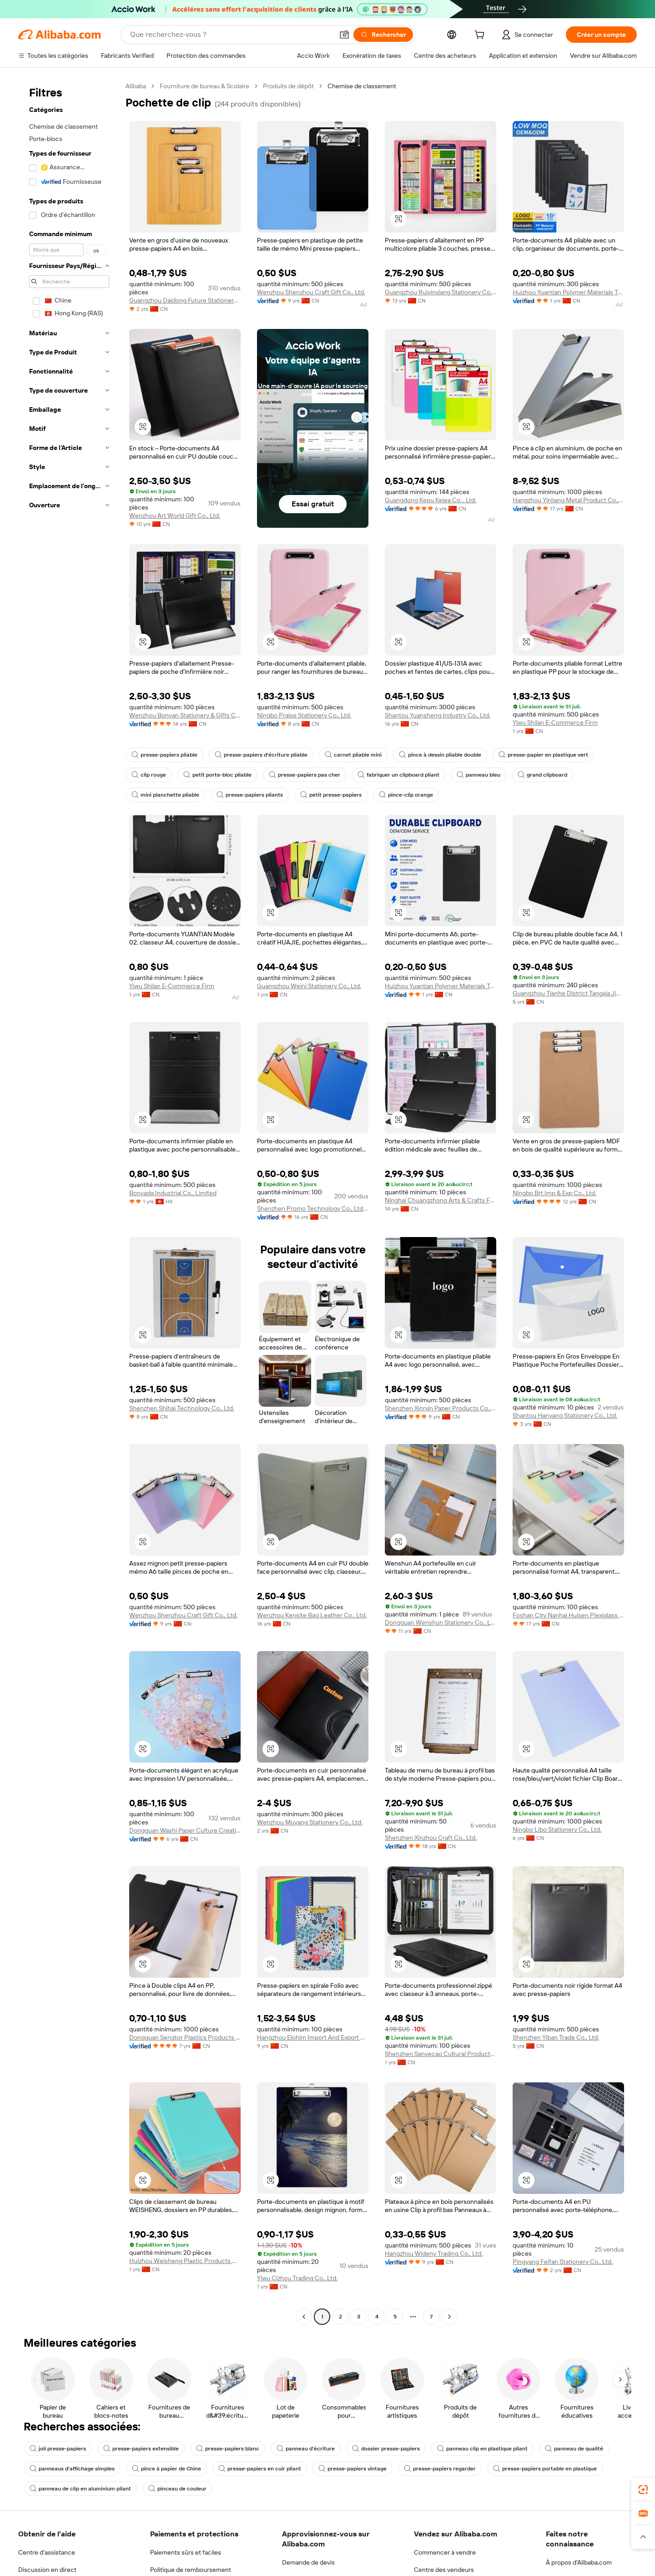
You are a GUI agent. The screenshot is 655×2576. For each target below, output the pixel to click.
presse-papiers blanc (227, 2448)
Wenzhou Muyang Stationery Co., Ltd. (310, 1822)
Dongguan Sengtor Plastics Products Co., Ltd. (185, 2037)
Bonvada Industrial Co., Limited (173, 1193)
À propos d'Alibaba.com (579, 2562)
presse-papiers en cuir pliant (259, 2468)
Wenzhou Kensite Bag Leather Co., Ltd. (312, 1615)
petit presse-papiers (331, 794)
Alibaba (136, 86)
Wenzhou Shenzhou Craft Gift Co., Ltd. (311, 292)
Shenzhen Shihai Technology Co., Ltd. (181, 1408)
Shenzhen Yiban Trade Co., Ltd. (556, 2037)
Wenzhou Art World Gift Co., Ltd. (174, 515)
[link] (643, 2489)
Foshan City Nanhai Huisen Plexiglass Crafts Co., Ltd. (568, 1615)
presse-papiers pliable (164, 754)
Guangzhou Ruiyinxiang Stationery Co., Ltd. (440, 292)
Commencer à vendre (445, 2552)
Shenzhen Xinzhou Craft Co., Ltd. (431, 1837)
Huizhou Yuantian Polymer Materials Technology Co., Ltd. (568, 292)
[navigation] (69, 1202)
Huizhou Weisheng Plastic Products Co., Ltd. (185, 2260)
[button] (398, 219)
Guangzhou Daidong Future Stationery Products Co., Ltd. (185, 300)
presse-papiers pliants (250, 794)
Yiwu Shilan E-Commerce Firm (555, 722)
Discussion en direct (47, 2569)
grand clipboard (542, 774)
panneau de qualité (574, 2448)
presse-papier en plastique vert (543, 754)
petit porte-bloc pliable (217, 774)
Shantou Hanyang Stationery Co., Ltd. (565, 1415)
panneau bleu (478, 774)
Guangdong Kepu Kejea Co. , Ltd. (430, 500)
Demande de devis (308, 2562)
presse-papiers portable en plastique (545, 2468)
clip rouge (148, 774)
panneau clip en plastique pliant (482, 2448)
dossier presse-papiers (386, 2448)
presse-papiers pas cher (304, 774)
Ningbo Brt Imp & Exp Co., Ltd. (554, 1193)
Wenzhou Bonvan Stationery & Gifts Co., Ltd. (185, 715)
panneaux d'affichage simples (72, 2468)
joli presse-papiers (58, 2448)
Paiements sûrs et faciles (185, 2552)
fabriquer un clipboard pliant (398, 774)
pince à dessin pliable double (440, 754)
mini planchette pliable (165, 794)
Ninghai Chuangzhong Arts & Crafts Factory (440, 1200)
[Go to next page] (449, 2316)
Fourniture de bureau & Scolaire (204, 86)
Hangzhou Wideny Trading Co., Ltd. (434, 2253)
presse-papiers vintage (352, 2468)
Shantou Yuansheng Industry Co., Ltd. (437, 715)
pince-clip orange (406, 794)
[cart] (481, 36)
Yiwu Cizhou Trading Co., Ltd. (297, 2278)
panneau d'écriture (306, 2448)
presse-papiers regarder (440, 2468)
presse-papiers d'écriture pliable (261, 754)
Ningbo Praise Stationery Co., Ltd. (304, 715)
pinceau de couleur (177, 2488)
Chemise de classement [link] (362, 86)
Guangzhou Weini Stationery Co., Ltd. (309, 986)
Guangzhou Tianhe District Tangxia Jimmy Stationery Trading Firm (568, 993)
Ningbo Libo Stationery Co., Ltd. (557, 1829)
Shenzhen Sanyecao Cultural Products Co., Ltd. (440, 2053)
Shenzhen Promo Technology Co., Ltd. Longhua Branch (312, 1208)
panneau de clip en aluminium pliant (80, 2488)
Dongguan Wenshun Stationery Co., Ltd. (440, 1622)
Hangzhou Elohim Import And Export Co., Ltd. (312, 2037)
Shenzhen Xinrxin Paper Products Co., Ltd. (440, 1408)
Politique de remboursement (190, 2569)
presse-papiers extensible (141, 2448)
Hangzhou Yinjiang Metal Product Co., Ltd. (568, 500)
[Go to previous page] (304, 2316)
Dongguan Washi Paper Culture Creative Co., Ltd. (185, 1830)
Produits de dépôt (288, 86)
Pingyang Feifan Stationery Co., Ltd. (563, 2261)
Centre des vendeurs (444, 2569)
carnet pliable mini (353, 754)
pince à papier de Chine (166, 2468)
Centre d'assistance (46, 2552)
